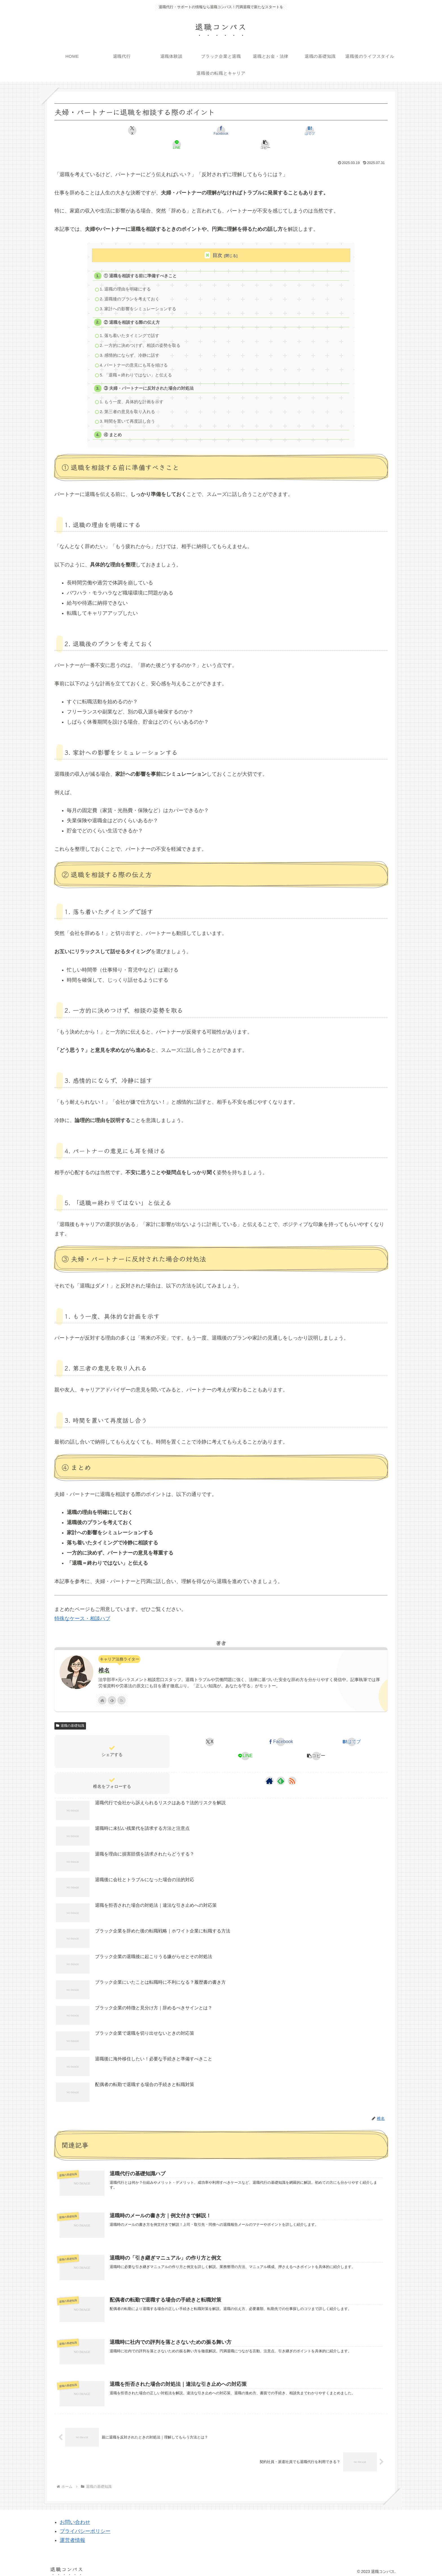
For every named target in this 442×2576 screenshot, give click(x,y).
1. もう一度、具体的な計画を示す (132, 394)
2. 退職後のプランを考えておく (130, 286)
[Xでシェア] (109, 130)
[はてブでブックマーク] (220, 130)
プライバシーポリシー (85, 2527)
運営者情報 (72, 2536)
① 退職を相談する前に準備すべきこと (140, 262)
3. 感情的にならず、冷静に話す (130, 345)
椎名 (104, 1665)
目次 (217, 241)
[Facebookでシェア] (165, 130)
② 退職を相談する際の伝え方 (132, 311)
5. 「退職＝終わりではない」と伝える (136, 366)
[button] (333, 130)
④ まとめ (113, 429)
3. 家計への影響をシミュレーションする (138, 296)
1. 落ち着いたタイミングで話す (130, 325)
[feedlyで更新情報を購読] (112, 1695)
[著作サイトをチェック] (102, 1695)
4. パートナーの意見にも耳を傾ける (134, 356)
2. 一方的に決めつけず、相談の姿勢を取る (140, 335)
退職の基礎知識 (70, 1720)
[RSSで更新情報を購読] (121, 1695)
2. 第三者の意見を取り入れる (128, 404)
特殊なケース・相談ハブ (82, 1613)
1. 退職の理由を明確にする (126, 276)
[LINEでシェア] (277, 130)
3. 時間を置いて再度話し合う (128, 415)
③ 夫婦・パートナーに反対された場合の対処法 (149, 380)
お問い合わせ (75, 2518)
